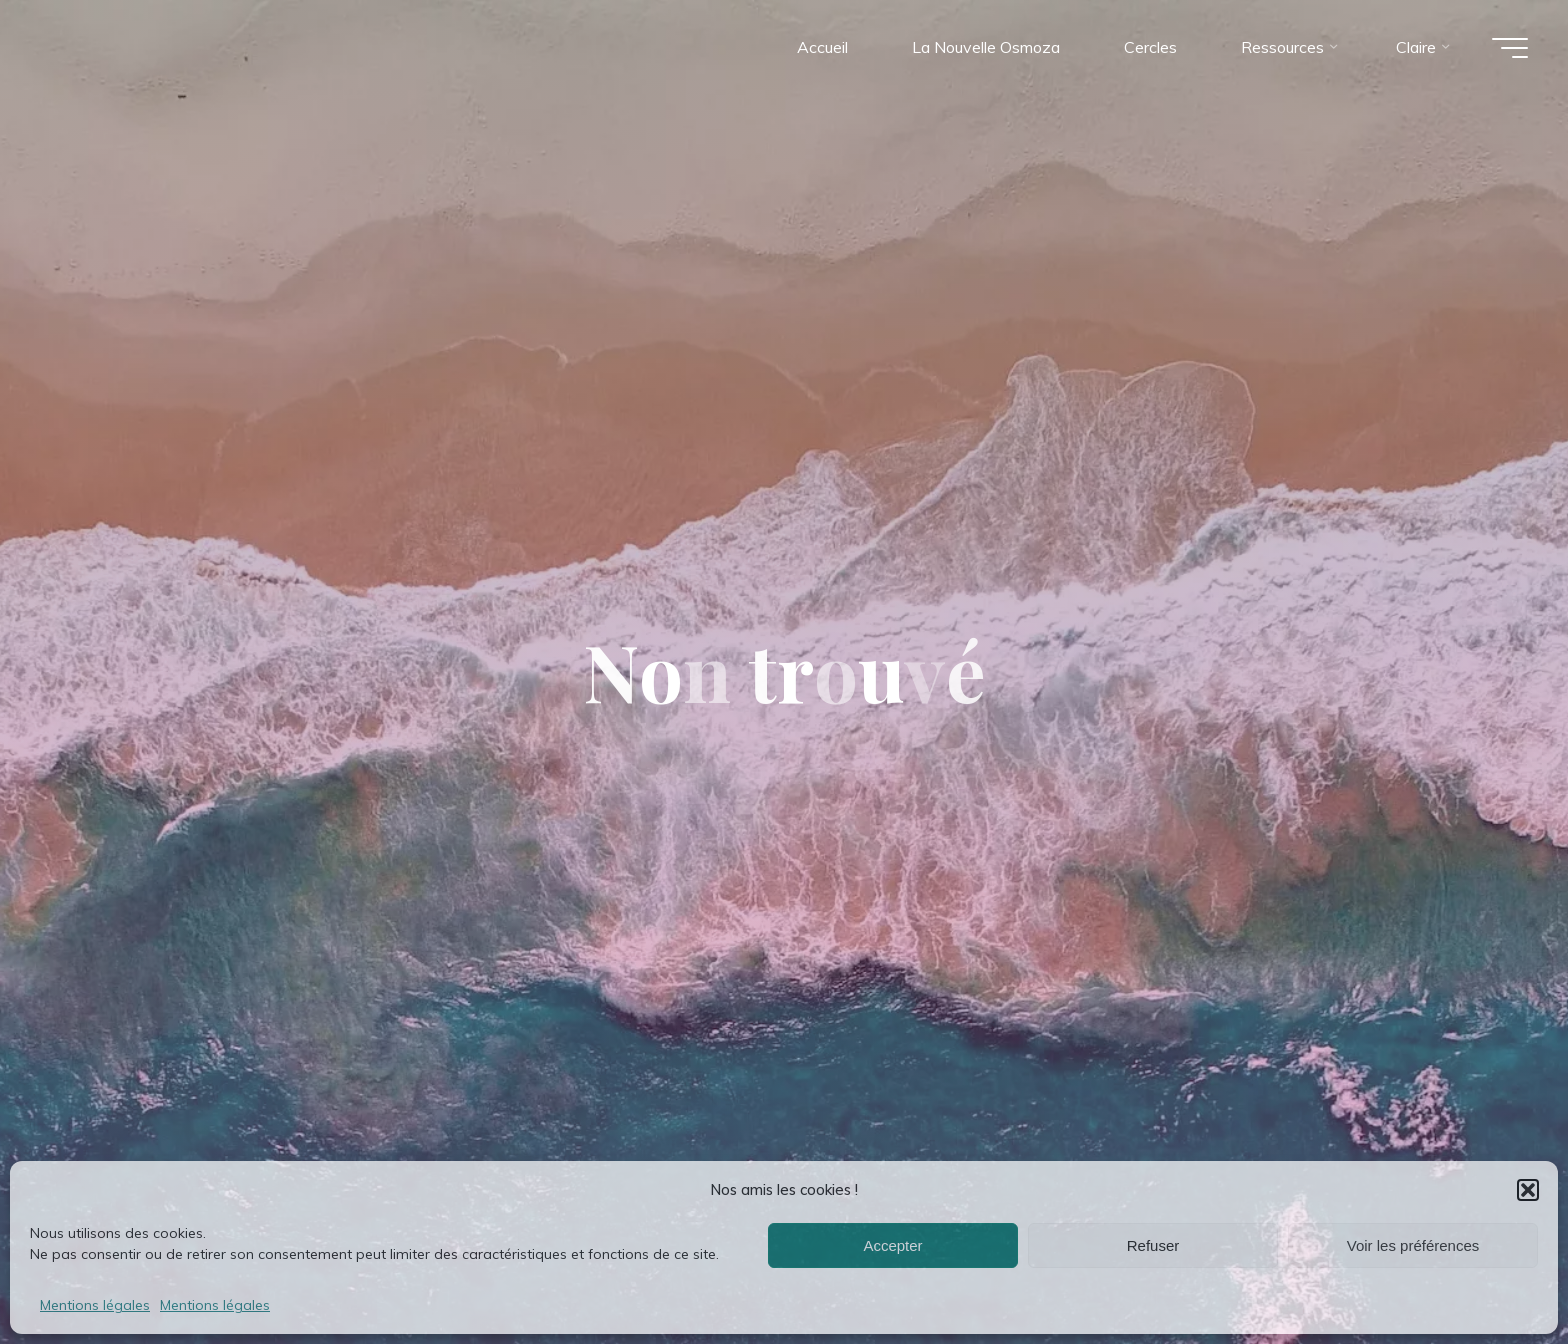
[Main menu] (1510, 48)
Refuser (1153, 1245)
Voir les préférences (1413, 1245)
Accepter (892, 1245)
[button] (1528, 1190)
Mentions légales (95, 1305)
